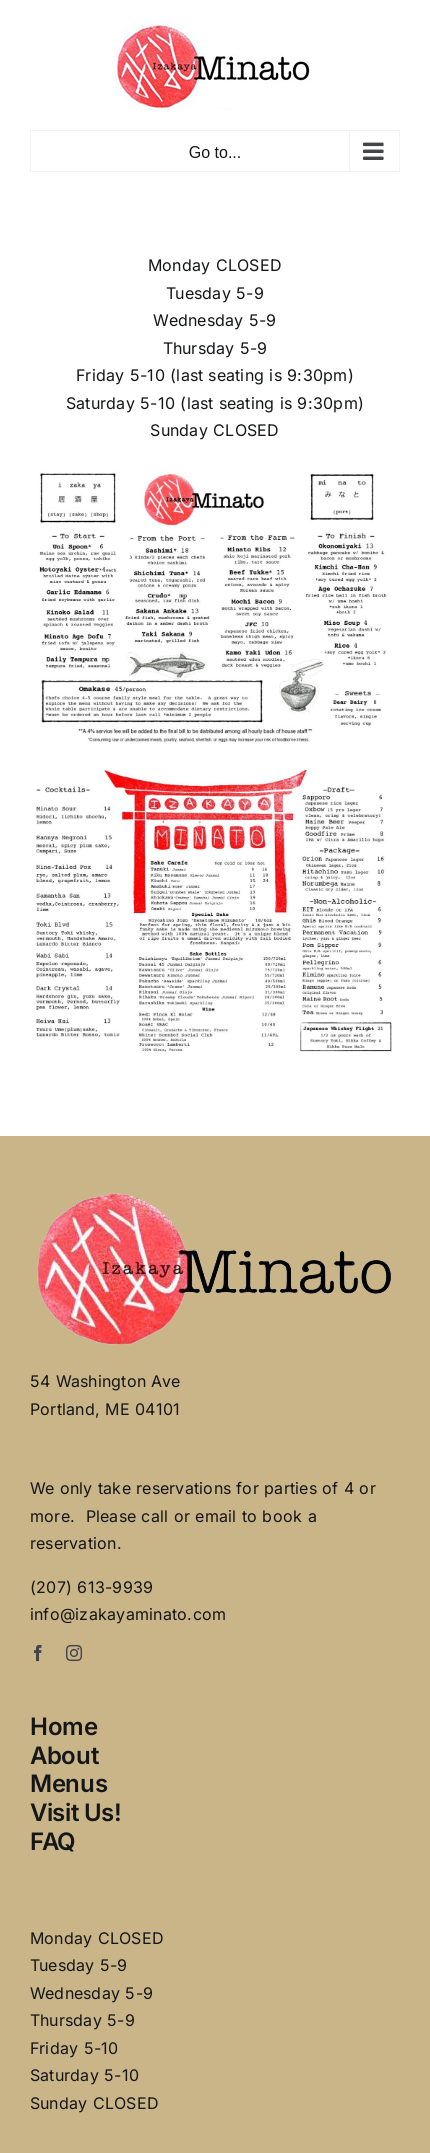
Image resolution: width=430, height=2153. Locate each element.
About (64, 1755)
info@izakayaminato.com (128, 1614)
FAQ (53, 1841)
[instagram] (74, 1653)
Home (64, 1726)
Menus (68, 1783)
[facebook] (38, 1653)
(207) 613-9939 (91, 1587)
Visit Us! (76, 1812)
